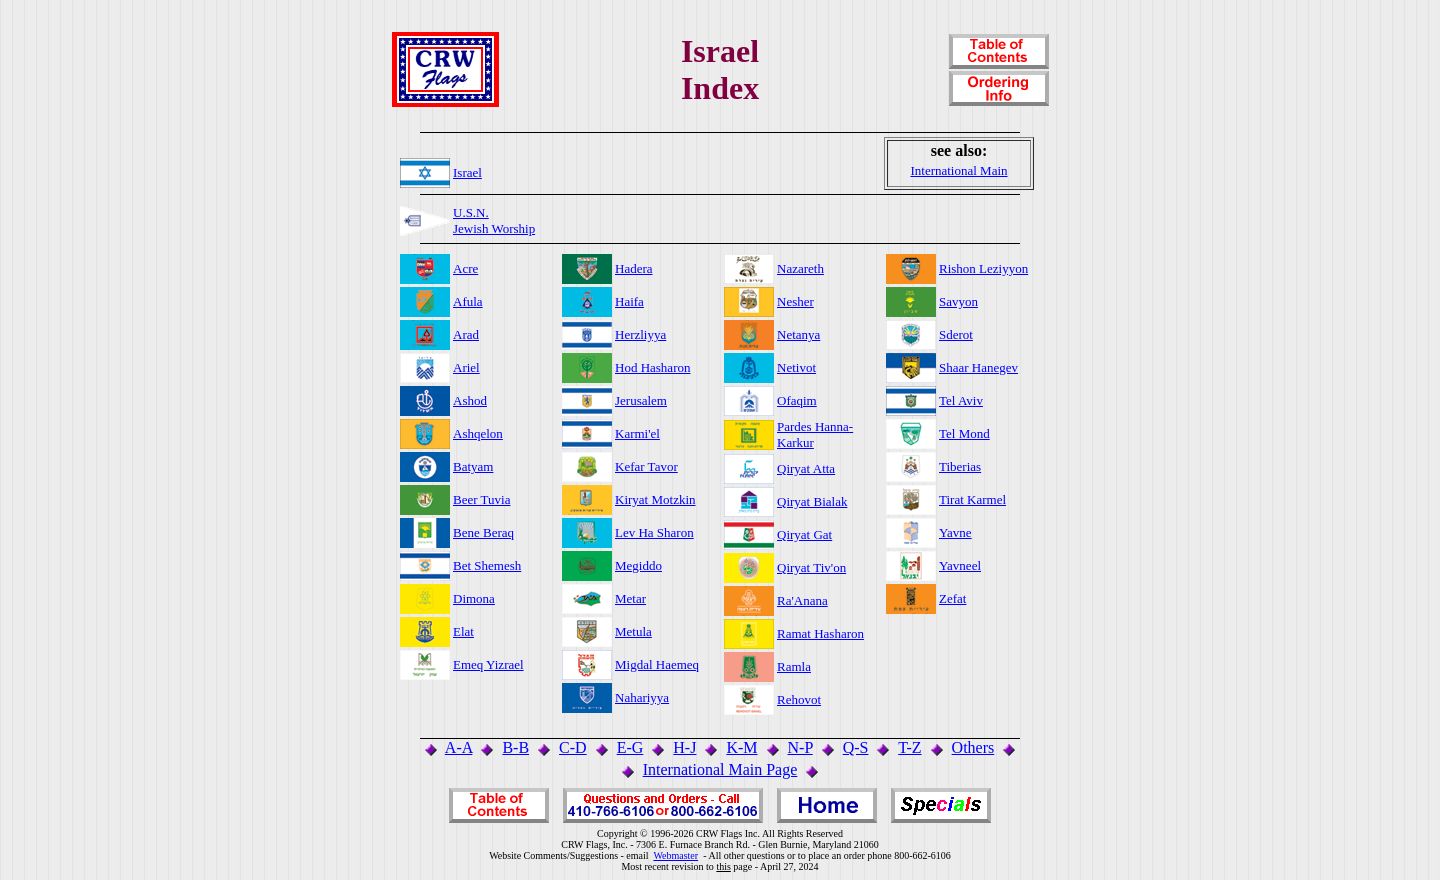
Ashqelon (478, 433)
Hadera (634, 268)
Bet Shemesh (487, 565)
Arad (466, 334)
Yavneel (960, 565)
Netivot (796, 367)
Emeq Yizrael (488, 664)
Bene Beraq (483, 532)
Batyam (473, 466)
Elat (463, 631)
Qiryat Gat (804, 534)
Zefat (952, 598)
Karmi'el (637, 433)
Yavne (955, 532)
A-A (459, 747)
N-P (800, 747)
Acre (465, 268)
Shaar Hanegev (978, 367)
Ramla (794, 666)
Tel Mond (964, 433)
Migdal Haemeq (657, 664)
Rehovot (799, 699)
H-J (684, 747)
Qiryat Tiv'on (811, 567)
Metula (633, 631)
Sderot (956, 334)
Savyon (958, 301)
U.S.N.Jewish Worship (494, 220)
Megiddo (638, 565)
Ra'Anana (802, 600)
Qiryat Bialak (812, 501)
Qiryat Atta (806, 468)
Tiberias (960, 466)
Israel (467, 172)
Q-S (856, 747)
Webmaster (675, 855)
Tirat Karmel (972, 499)
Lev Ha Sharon (654, 532)
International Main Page (720, 769)
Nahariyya (642, 697)
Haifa (629, 301)
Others (973, 747)
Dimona (474, 598)
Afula (468, 301)
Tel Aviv (961, 400)
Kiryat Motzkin (655, 499)
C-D (573, 747)
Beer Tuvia (481, 499)
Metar (630, 598)
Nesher (795, 301)
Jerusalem (641, 400)
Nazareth (800, 268)
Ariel (466, 367)
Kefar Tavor (646, 466)
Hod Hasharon (652, 367)
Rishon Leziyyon (983, 268)
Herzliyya (640, 334)
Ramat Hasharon (820, 633)
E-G (630, 747)
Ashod (470, 400)
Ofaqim (797, 400)
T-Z (909, 747)
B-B (515, 747)
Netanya (798, 334)
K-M (741, 747)
